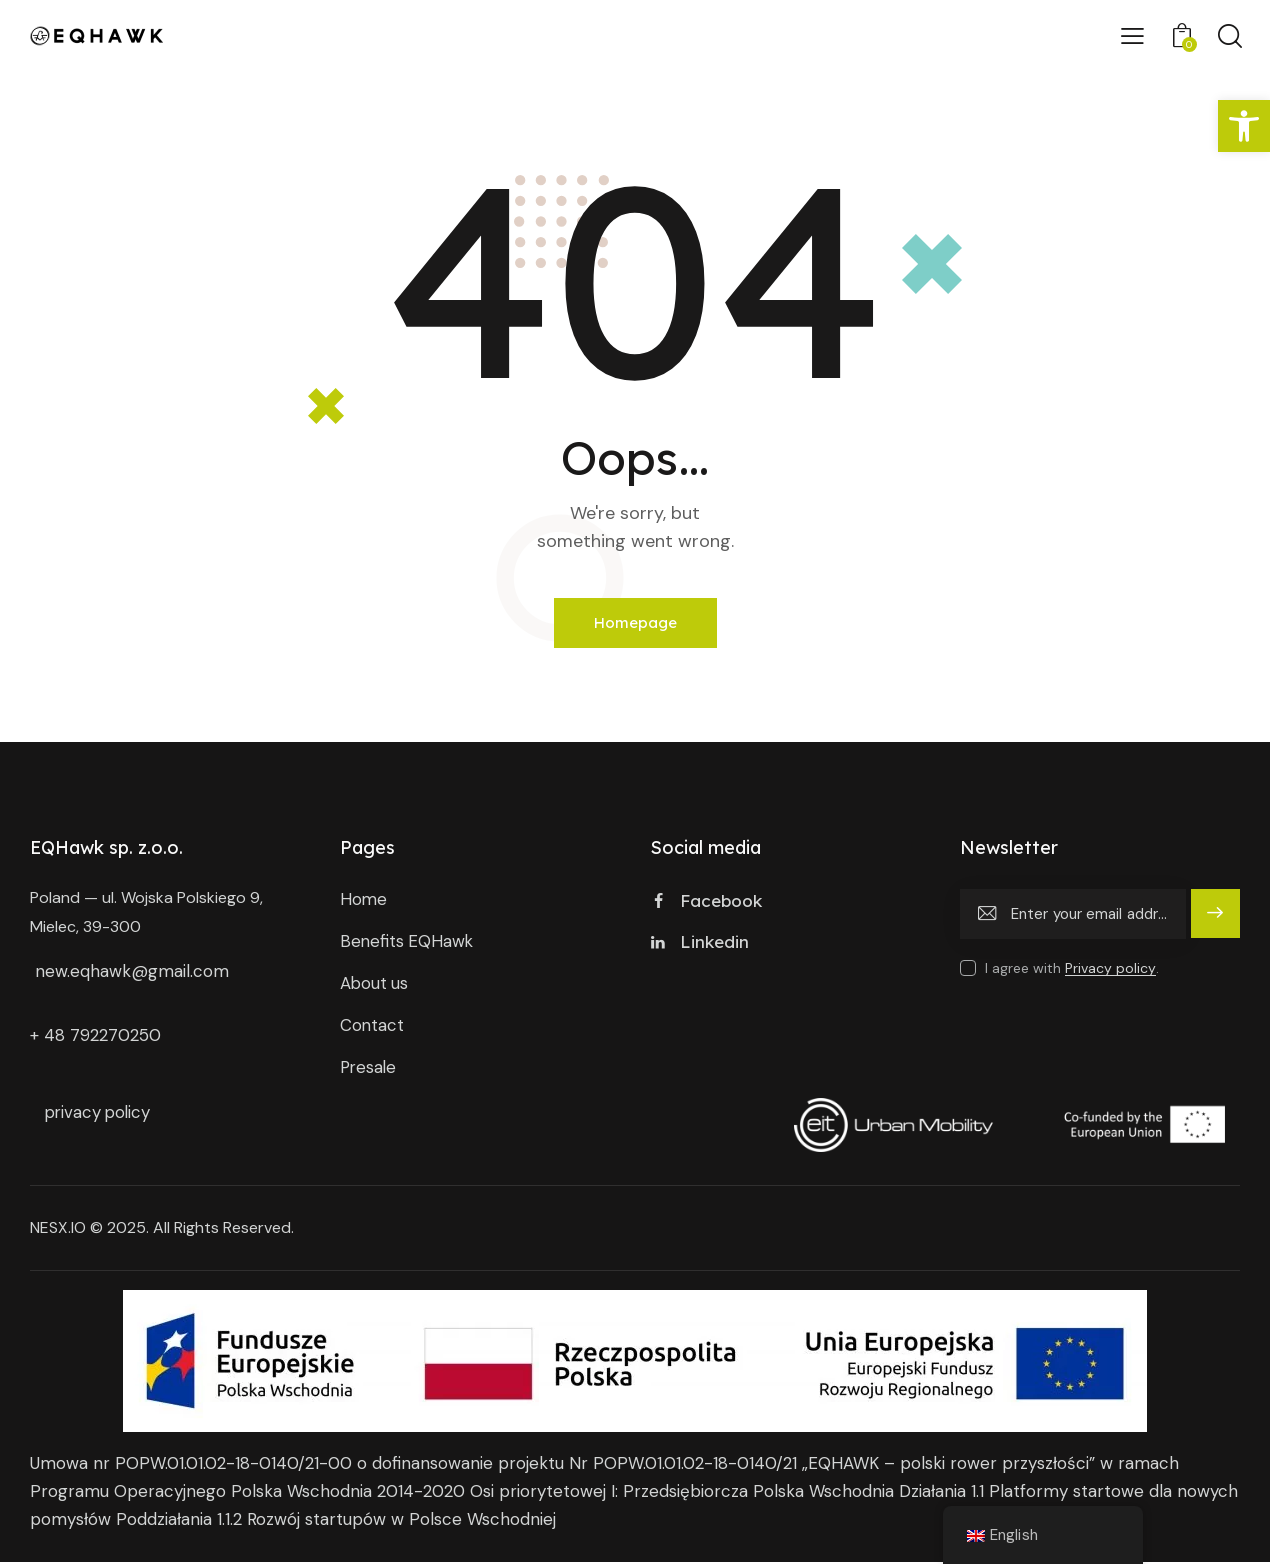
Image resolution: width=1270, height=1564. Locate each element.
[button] (1244, 126)
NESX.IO (58, 1229)
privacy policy (100, 1114)
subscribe (1215, 924)
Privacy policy (1110, 969)
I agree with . (1072, 969)
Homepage (635, 623)
